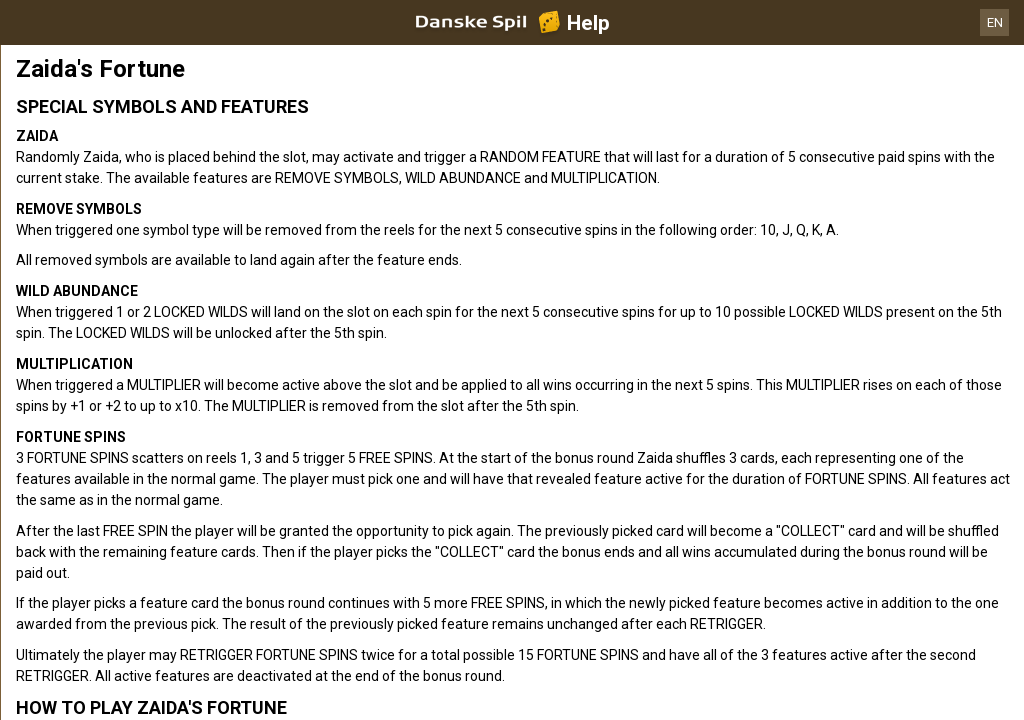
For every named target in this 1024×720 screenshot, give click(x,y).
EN (995, 22)
